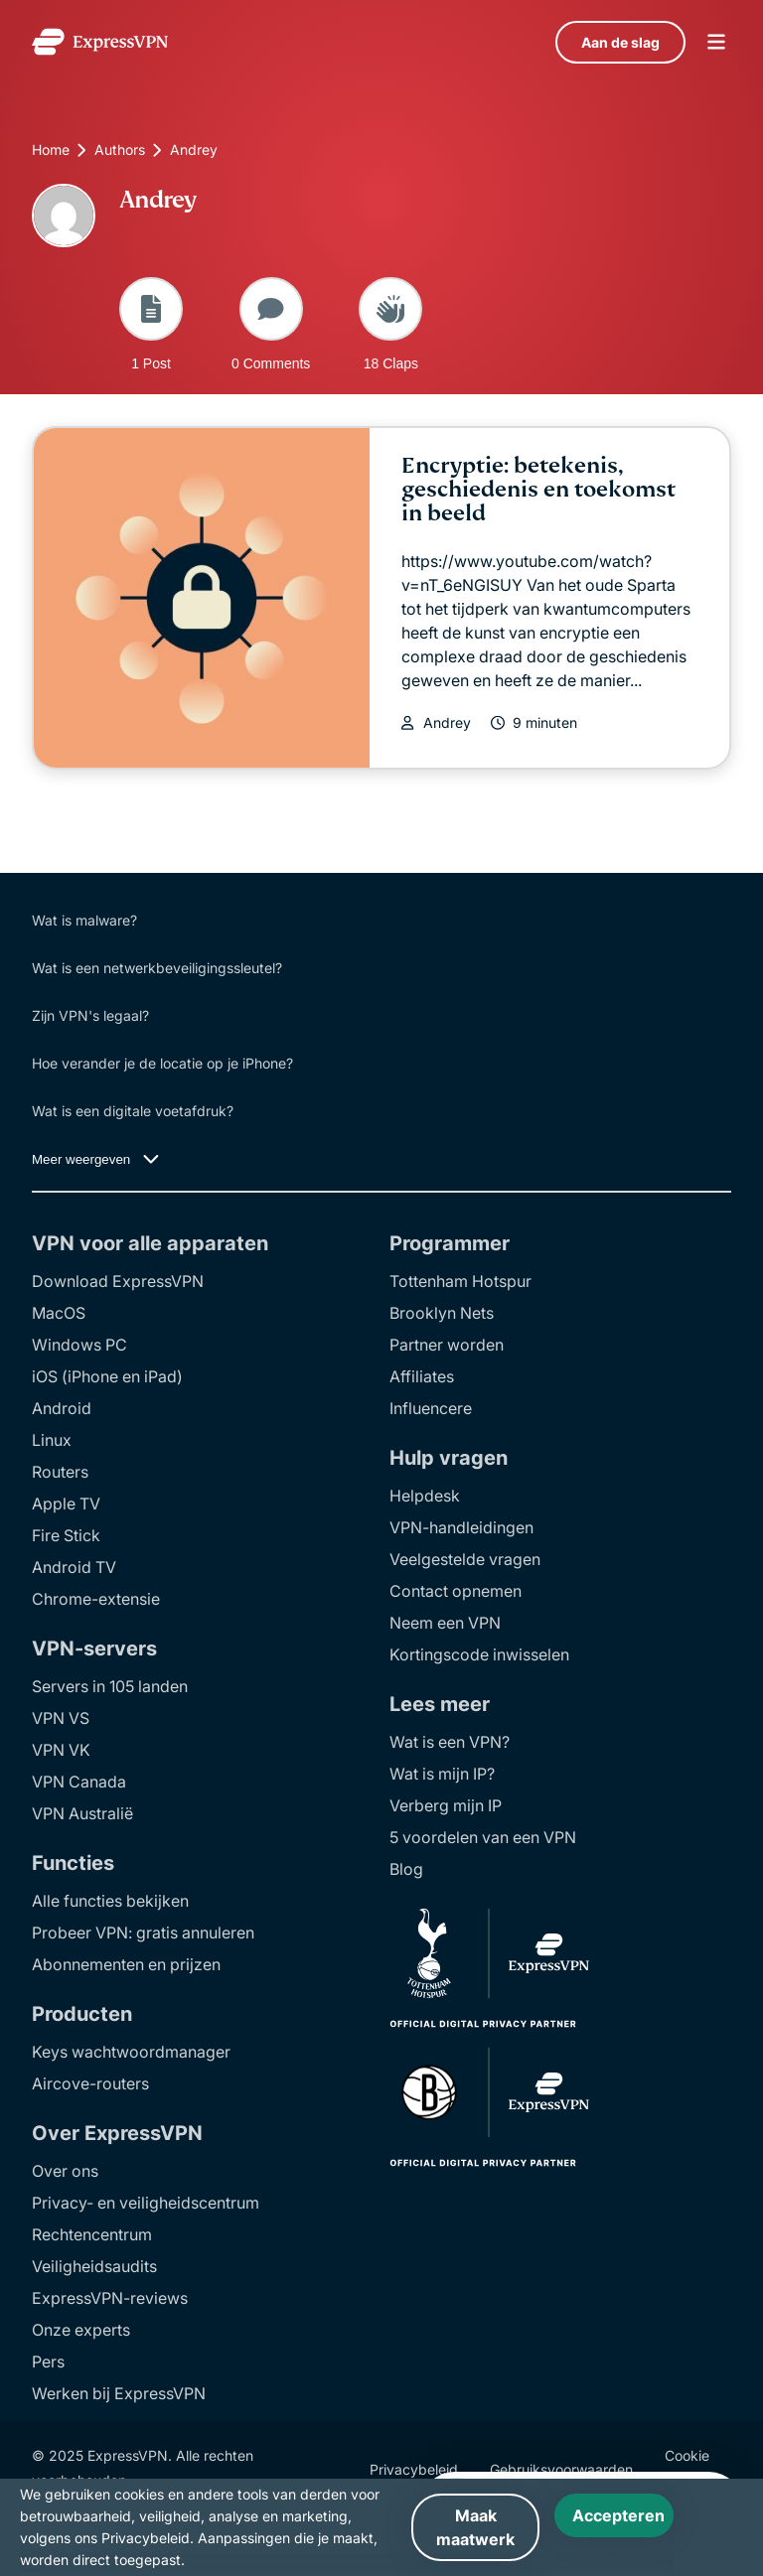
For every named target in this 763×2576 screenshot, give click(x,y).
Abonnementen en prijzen (126, 1964)
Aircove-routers (90, 2083)
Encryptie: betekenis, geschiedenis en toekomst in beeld (538, 489)
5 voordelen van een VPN (482, 1837)
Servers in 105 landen (110, 1686)
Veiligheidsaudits (94, 2266)
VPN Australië (82, 1813)
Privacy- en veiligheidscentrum (145, 2203)
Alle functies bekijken (110, 1901)
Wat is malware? (84, 920)
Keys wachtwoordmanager (131, 2052)
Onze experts (81, 2330)
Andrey (447, 723)
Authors (119, 149)
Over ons (65, 2171)
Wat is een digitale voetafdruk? (132, 1110)
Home (51, 149)
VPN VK (61, 1750)
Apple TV (66, 1503)
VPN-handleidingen (461, 1527)
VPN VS (60, 1718)
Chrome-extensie (96, 1599)
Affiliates (421, 1376)
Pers (48, 2361)
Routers (60, 1472)
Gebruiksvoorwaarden (561, 2469)
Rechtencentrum (92, 2234)
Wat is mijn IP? (442, 1774)
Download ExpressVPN (118, 1281)
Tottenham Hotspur (460, 1281)
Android (61, 1408)
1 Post (151, 323)
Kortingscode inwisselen (479, 1654)
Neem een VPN (445, 1623)
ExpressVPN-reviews (110, 2298)
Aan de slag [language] (620, 42)
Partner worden (446, 1345)
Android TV (74, 1567)
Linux (52, 1440)
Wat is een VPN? (449, 1742)
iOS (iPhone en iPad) (107, 1376)
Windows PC (79, 1345)
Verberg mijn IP (445, 1805)
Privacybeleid (414, 2469)
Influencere (430, 1408)
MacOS (58, 1313)
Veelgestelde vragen (464, 1559)
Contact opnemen (455, 1591)
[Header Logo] (100, 42)
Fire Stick (66, 1535)
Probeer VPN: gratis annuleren (143, 1932)
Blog (406, 1869)
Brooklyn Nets (441, 1313)
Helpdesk (424, 1495)
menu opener (716, 42)
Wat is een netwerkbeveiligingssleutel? (157, 967)
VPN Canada (79, 1781)
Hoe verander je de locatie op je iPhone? (162, 1063)
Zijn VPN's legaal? (90, 1015)
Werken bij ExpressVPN (119, 2393)
